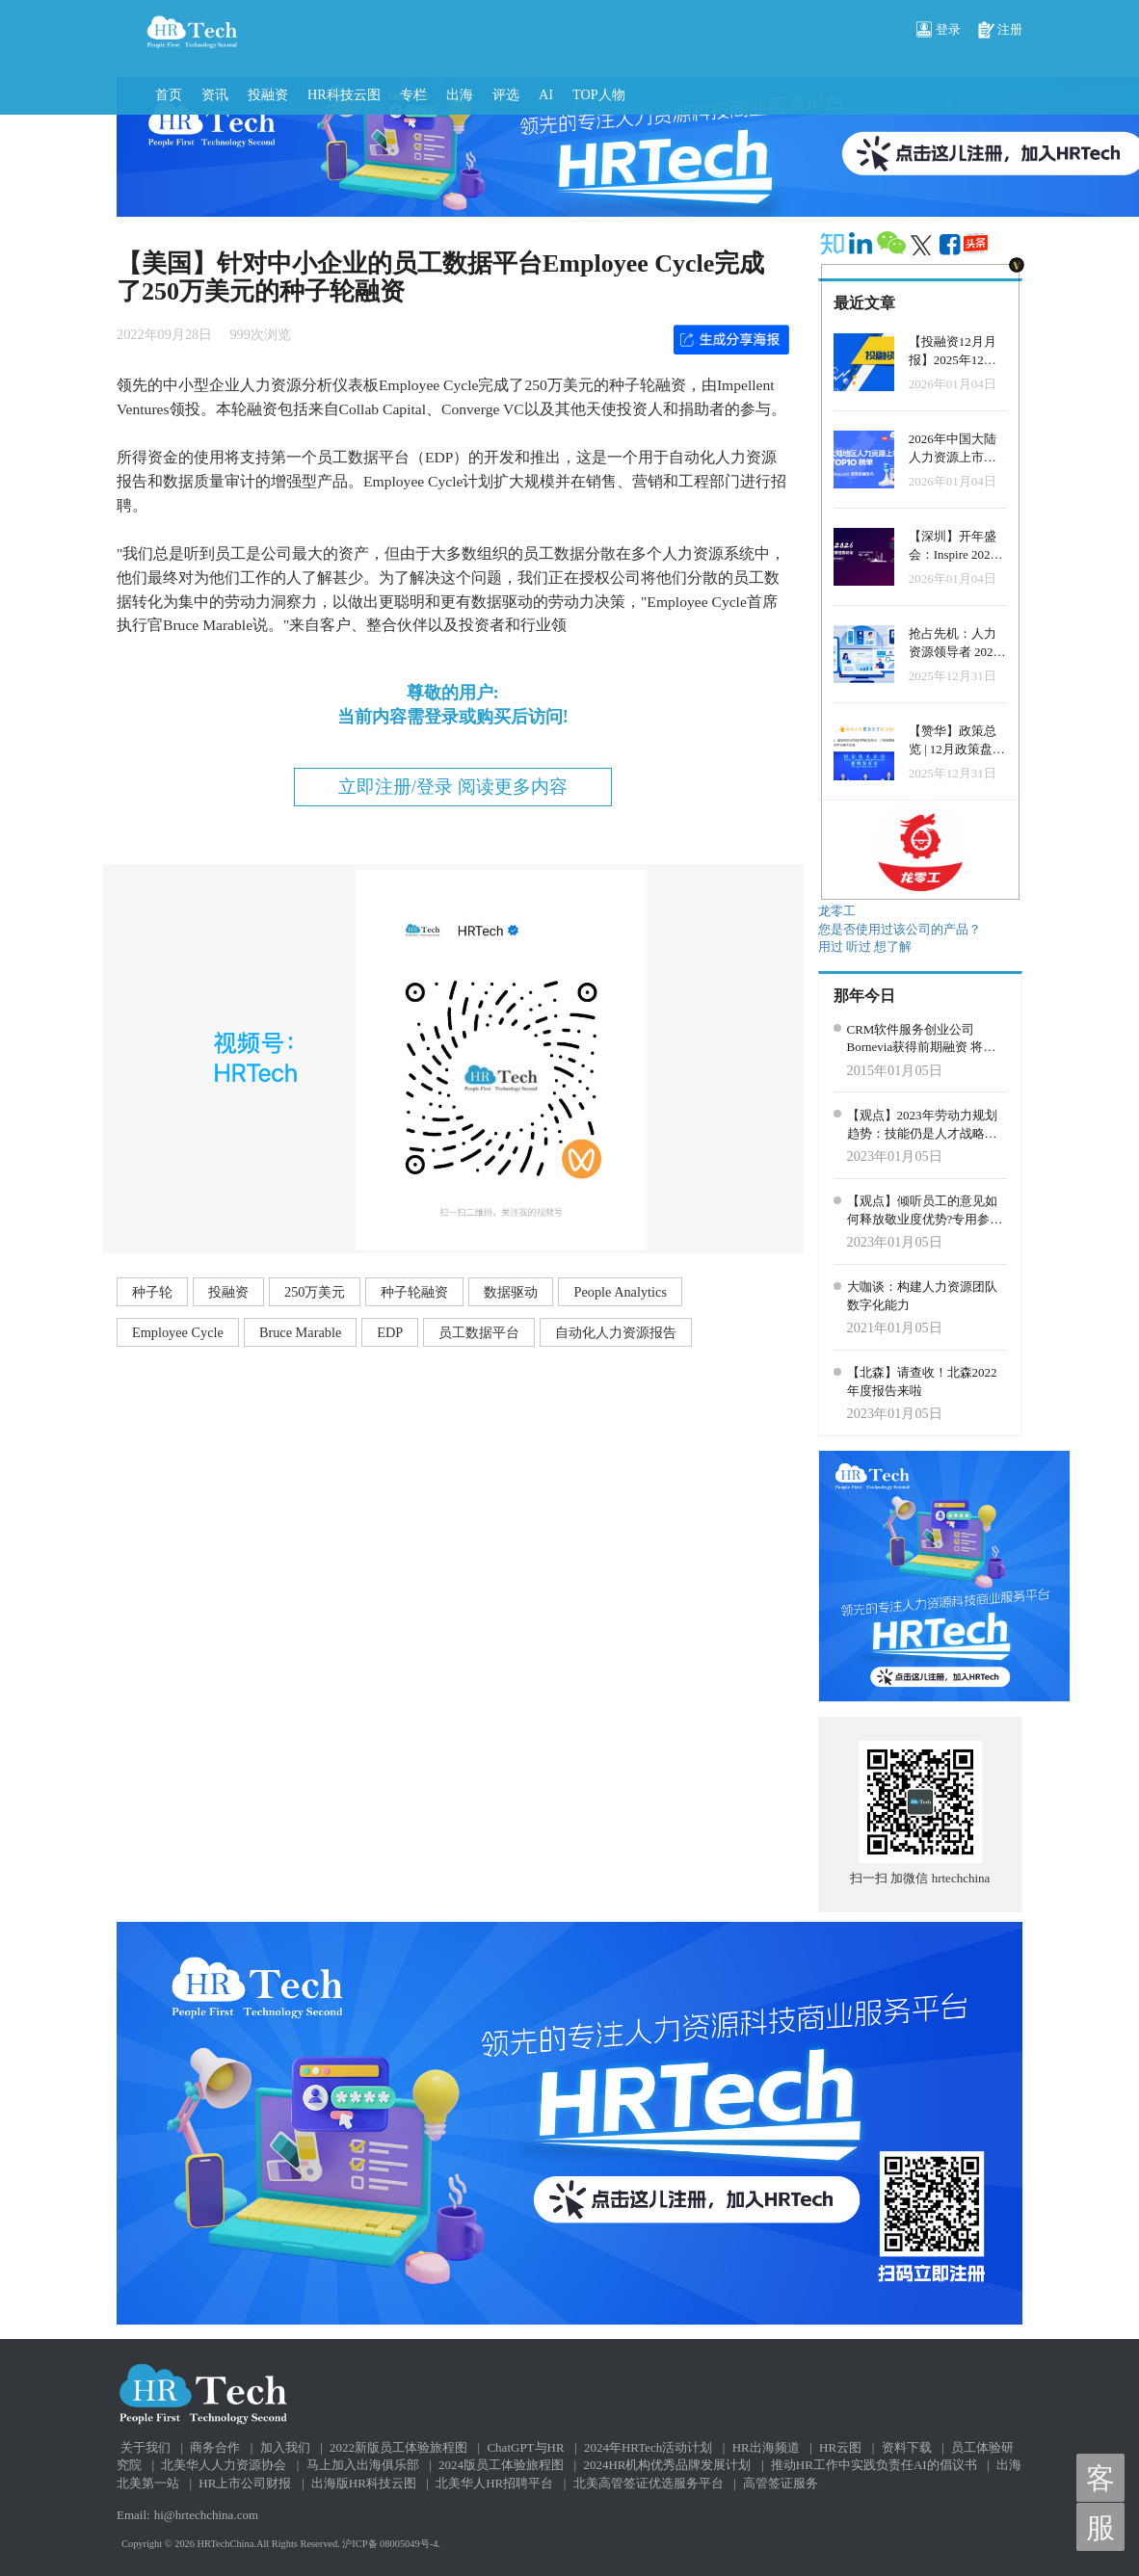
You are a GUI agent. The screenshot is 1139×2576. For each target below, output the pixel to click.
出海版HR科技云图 (363, 2483)
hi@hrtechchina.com (206, 2515)
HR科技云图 (344, 94)
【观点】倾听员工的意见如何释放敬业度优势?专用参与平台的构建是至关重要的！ (925, 1211)
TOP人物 (598, 94)
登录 (938, 30)
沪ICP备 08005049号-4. (391, 2543)
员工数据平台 (478, 1332)
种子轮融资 (414, 1292)
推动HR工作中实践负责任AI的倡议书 (874, 2465)
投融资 (268, 94)
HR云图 (840, 2447)
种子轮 (152, 1292)
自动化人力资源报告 (615, 1332)
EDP (390, 1332)
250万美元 (314, 1292)
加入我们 (285, 2447)
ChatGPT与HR (525, 2447)
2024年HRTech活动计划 (648, 2447)
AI (546, 94)
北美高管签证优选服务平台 (648, 2483)
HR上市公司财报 (245, 2483)
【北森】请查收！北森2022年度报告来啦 (922, 1381)
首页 (168, 94)
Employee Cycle (178, 1332)
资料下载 (907, 2447)
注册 (1000, 30)
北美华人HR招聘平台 (494, 2483)
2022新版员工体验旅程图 (398, 2447)
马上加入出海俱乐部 (362, 2465)
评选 (505, 94)
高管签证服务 (780, 2483)
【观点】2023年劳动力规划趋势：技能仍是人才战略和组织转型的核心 (922, 1125)
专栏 (413, 94)
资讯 (214, 94)
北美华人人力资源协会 (223, 2465)
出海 (459, 94)
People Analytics (620, 1292)
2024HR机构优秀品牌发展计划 (667, 2465)
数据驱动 (511, 1292)
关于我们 (145, 2447)
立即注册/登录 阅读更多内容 (453, 786)
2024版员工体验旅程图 (501, 2465)
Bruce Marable (300, 1332)
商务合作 (215, 2447)
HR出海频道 (766, 2447)
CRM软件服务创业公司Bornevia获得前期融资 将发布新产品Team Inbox (921, 1039)
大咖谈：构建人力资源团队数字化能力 (922, 1295)
